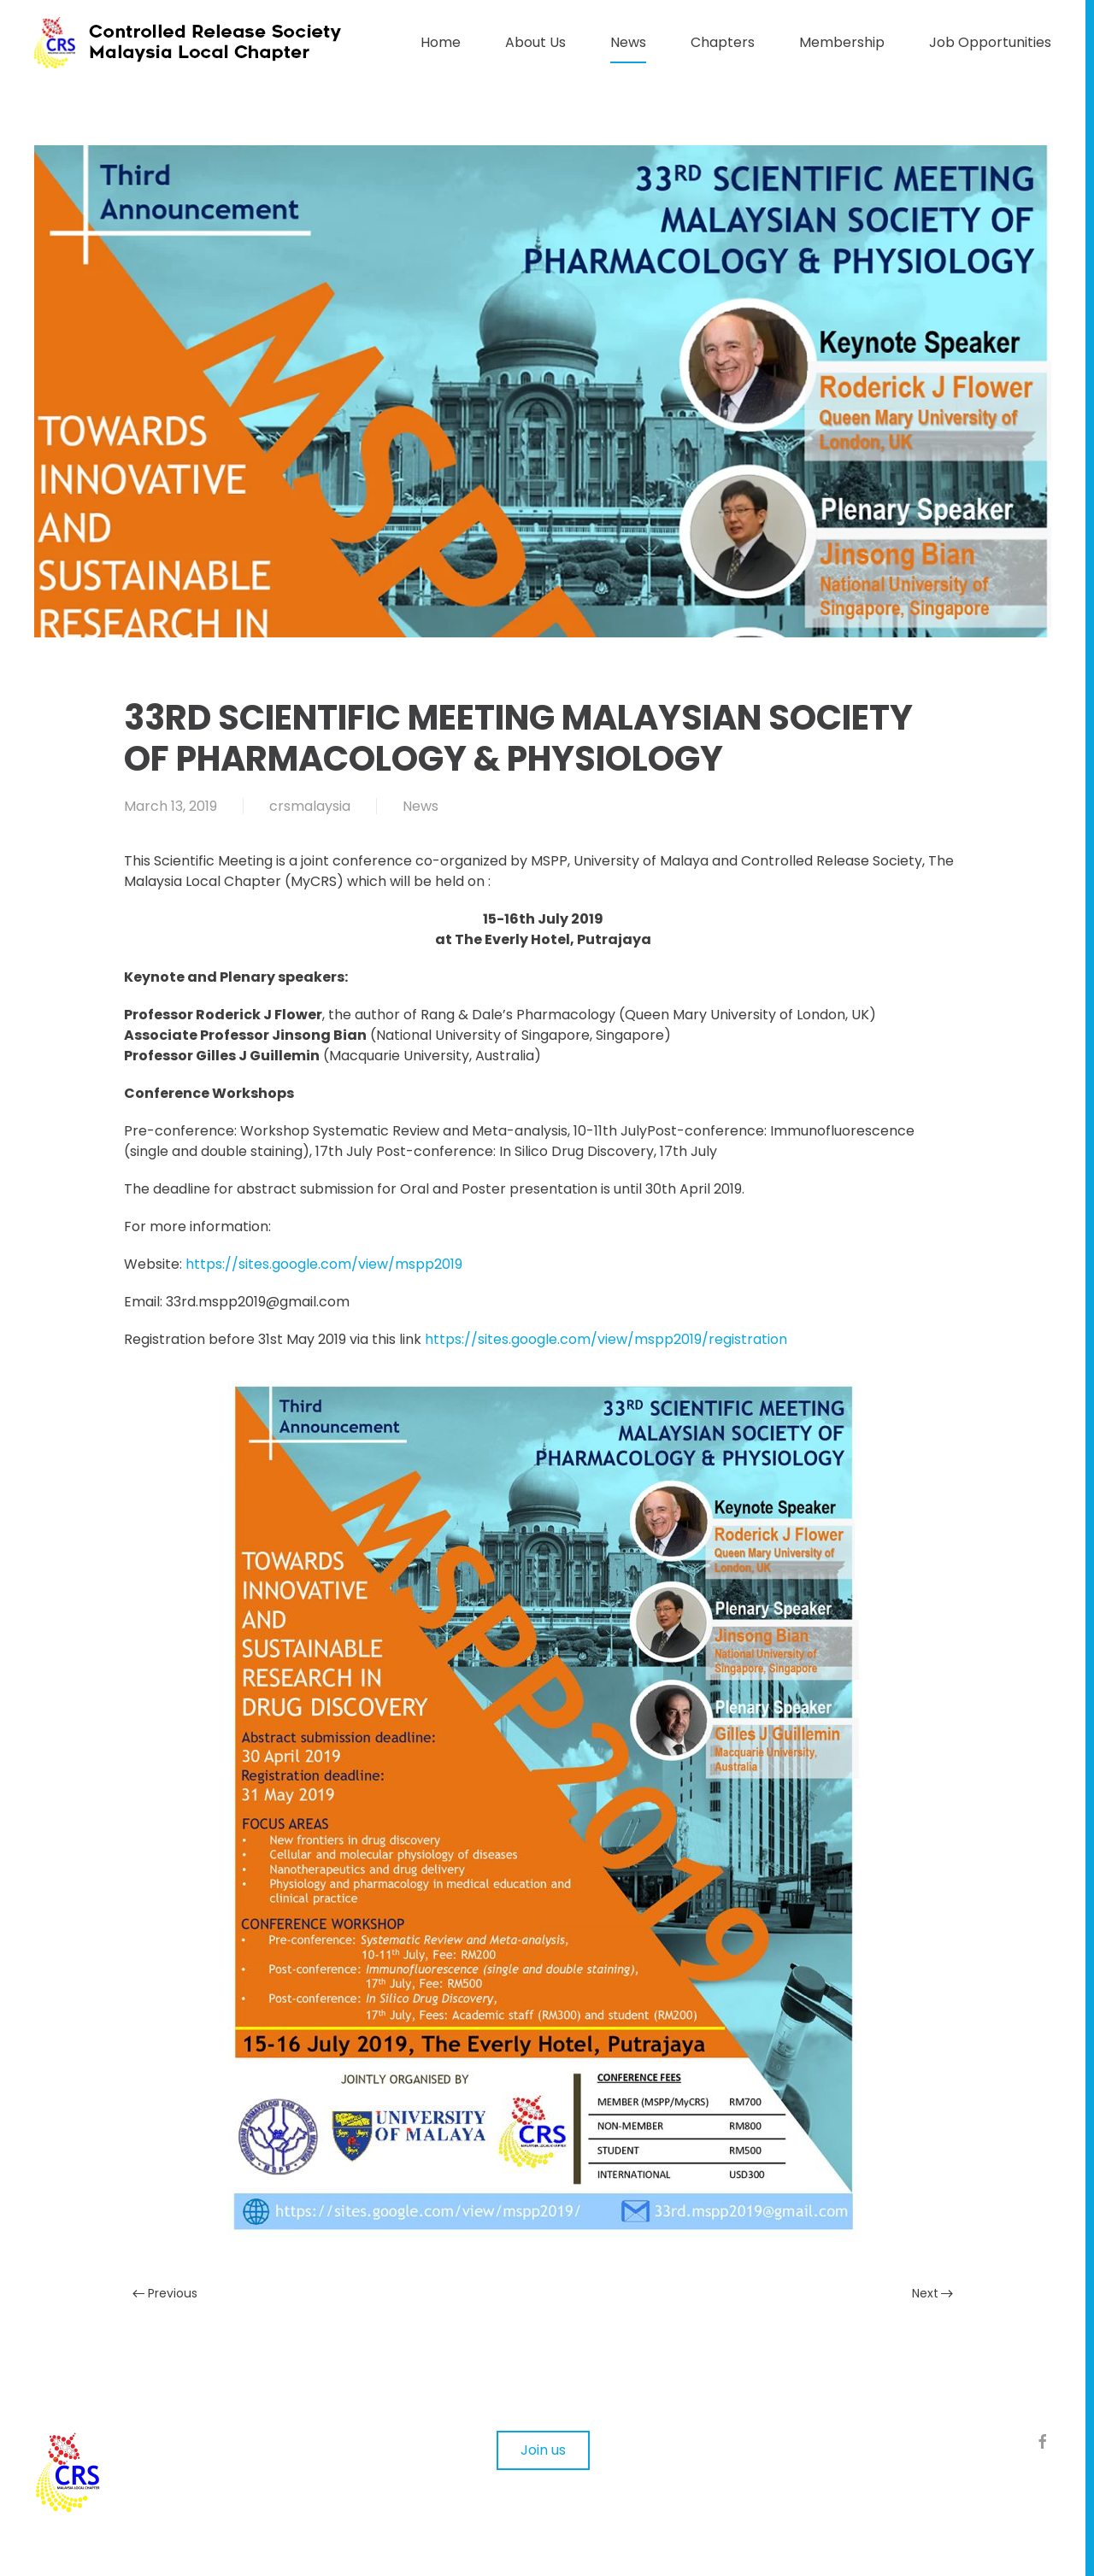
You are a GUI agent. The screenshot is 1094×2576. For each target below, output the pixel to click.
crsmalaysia (309, 806)
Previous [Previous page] (164, 2293)
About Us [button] (535, 42)
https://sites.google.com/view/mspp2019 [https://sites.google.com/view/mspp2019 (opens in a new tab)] (323, 1264)
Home (441, 42)
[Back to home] (205, 43)
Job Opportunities (990, 42)
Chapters (723, 42)
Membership (842, 42)
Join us (543, 2450)
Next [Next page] (933, 2293)
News (628, 42)
